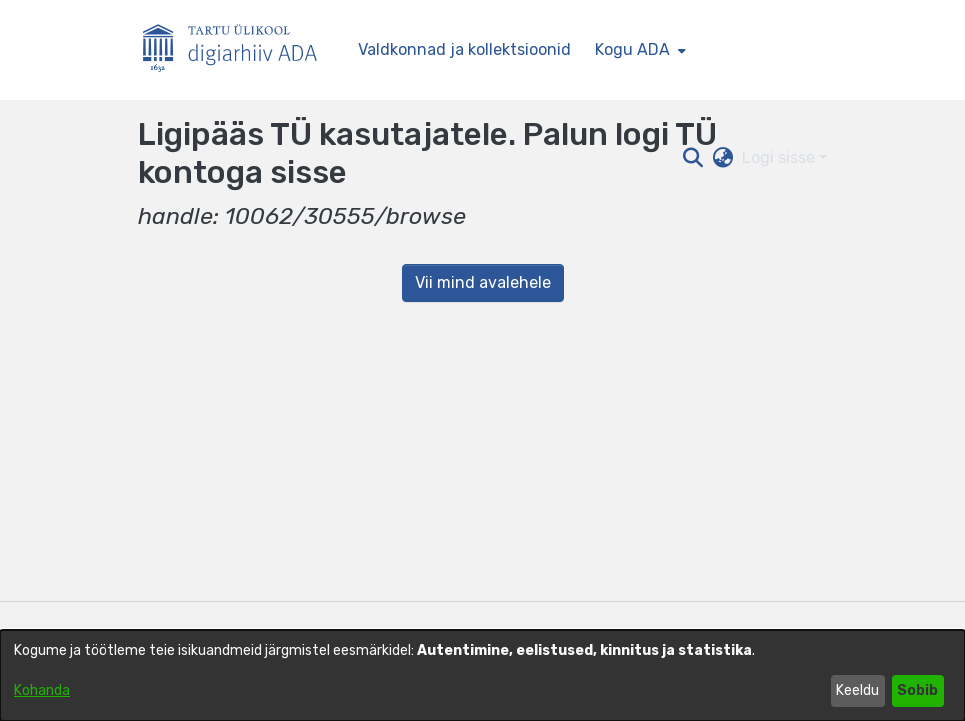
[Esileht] (238, 50)
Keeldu (857, 690)
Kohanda (42, 690)
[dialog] (482, 675)
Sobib (917, 690)
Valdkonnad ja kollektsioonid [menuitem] (464, 49)
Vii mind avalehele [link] (483, 282)
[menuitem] (638, 50)
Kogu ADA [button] (632, 49)
